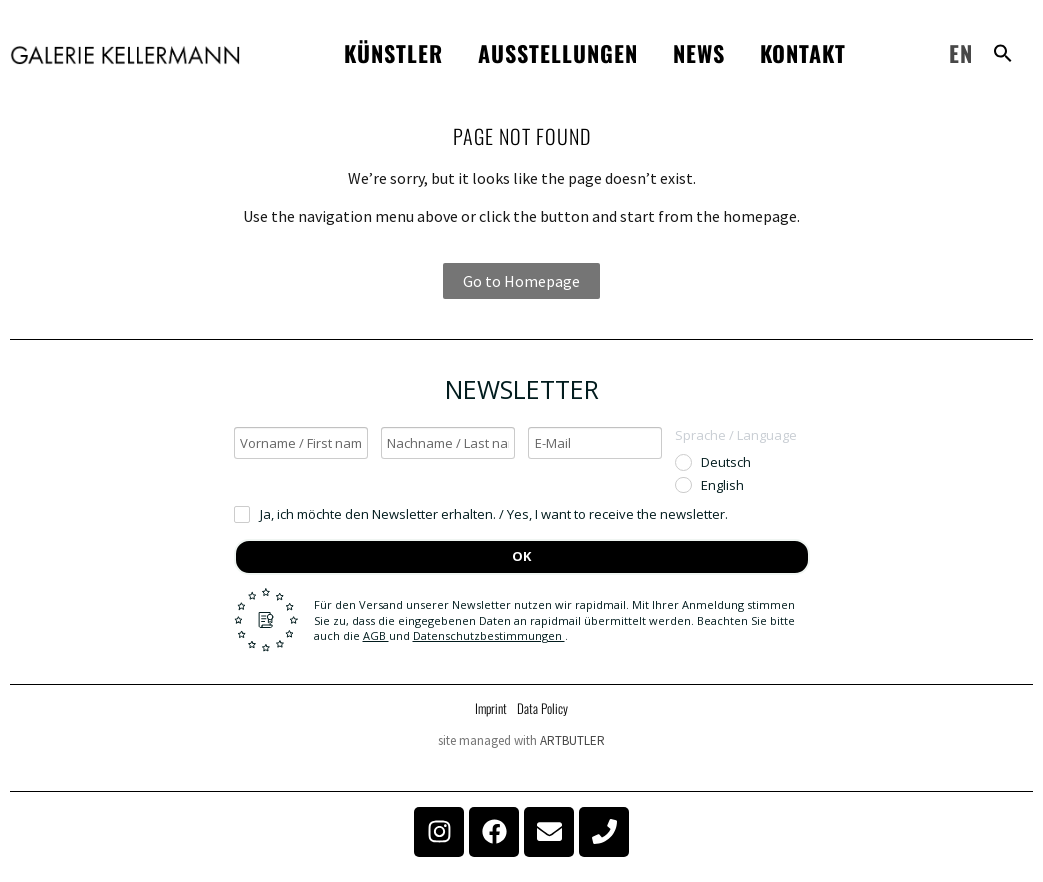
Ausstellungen (558, 53)
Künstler (393, 53)
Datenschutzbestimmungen (489, 635)
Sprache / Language (736, 435)
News (699, 53)
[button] (1003, 53)
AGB (376, 635)
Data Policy (542, 708)
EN (961, 53)
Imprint (491, 708)
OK (521, 556)
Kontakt (803, 53)
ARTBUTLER (572, 740)
